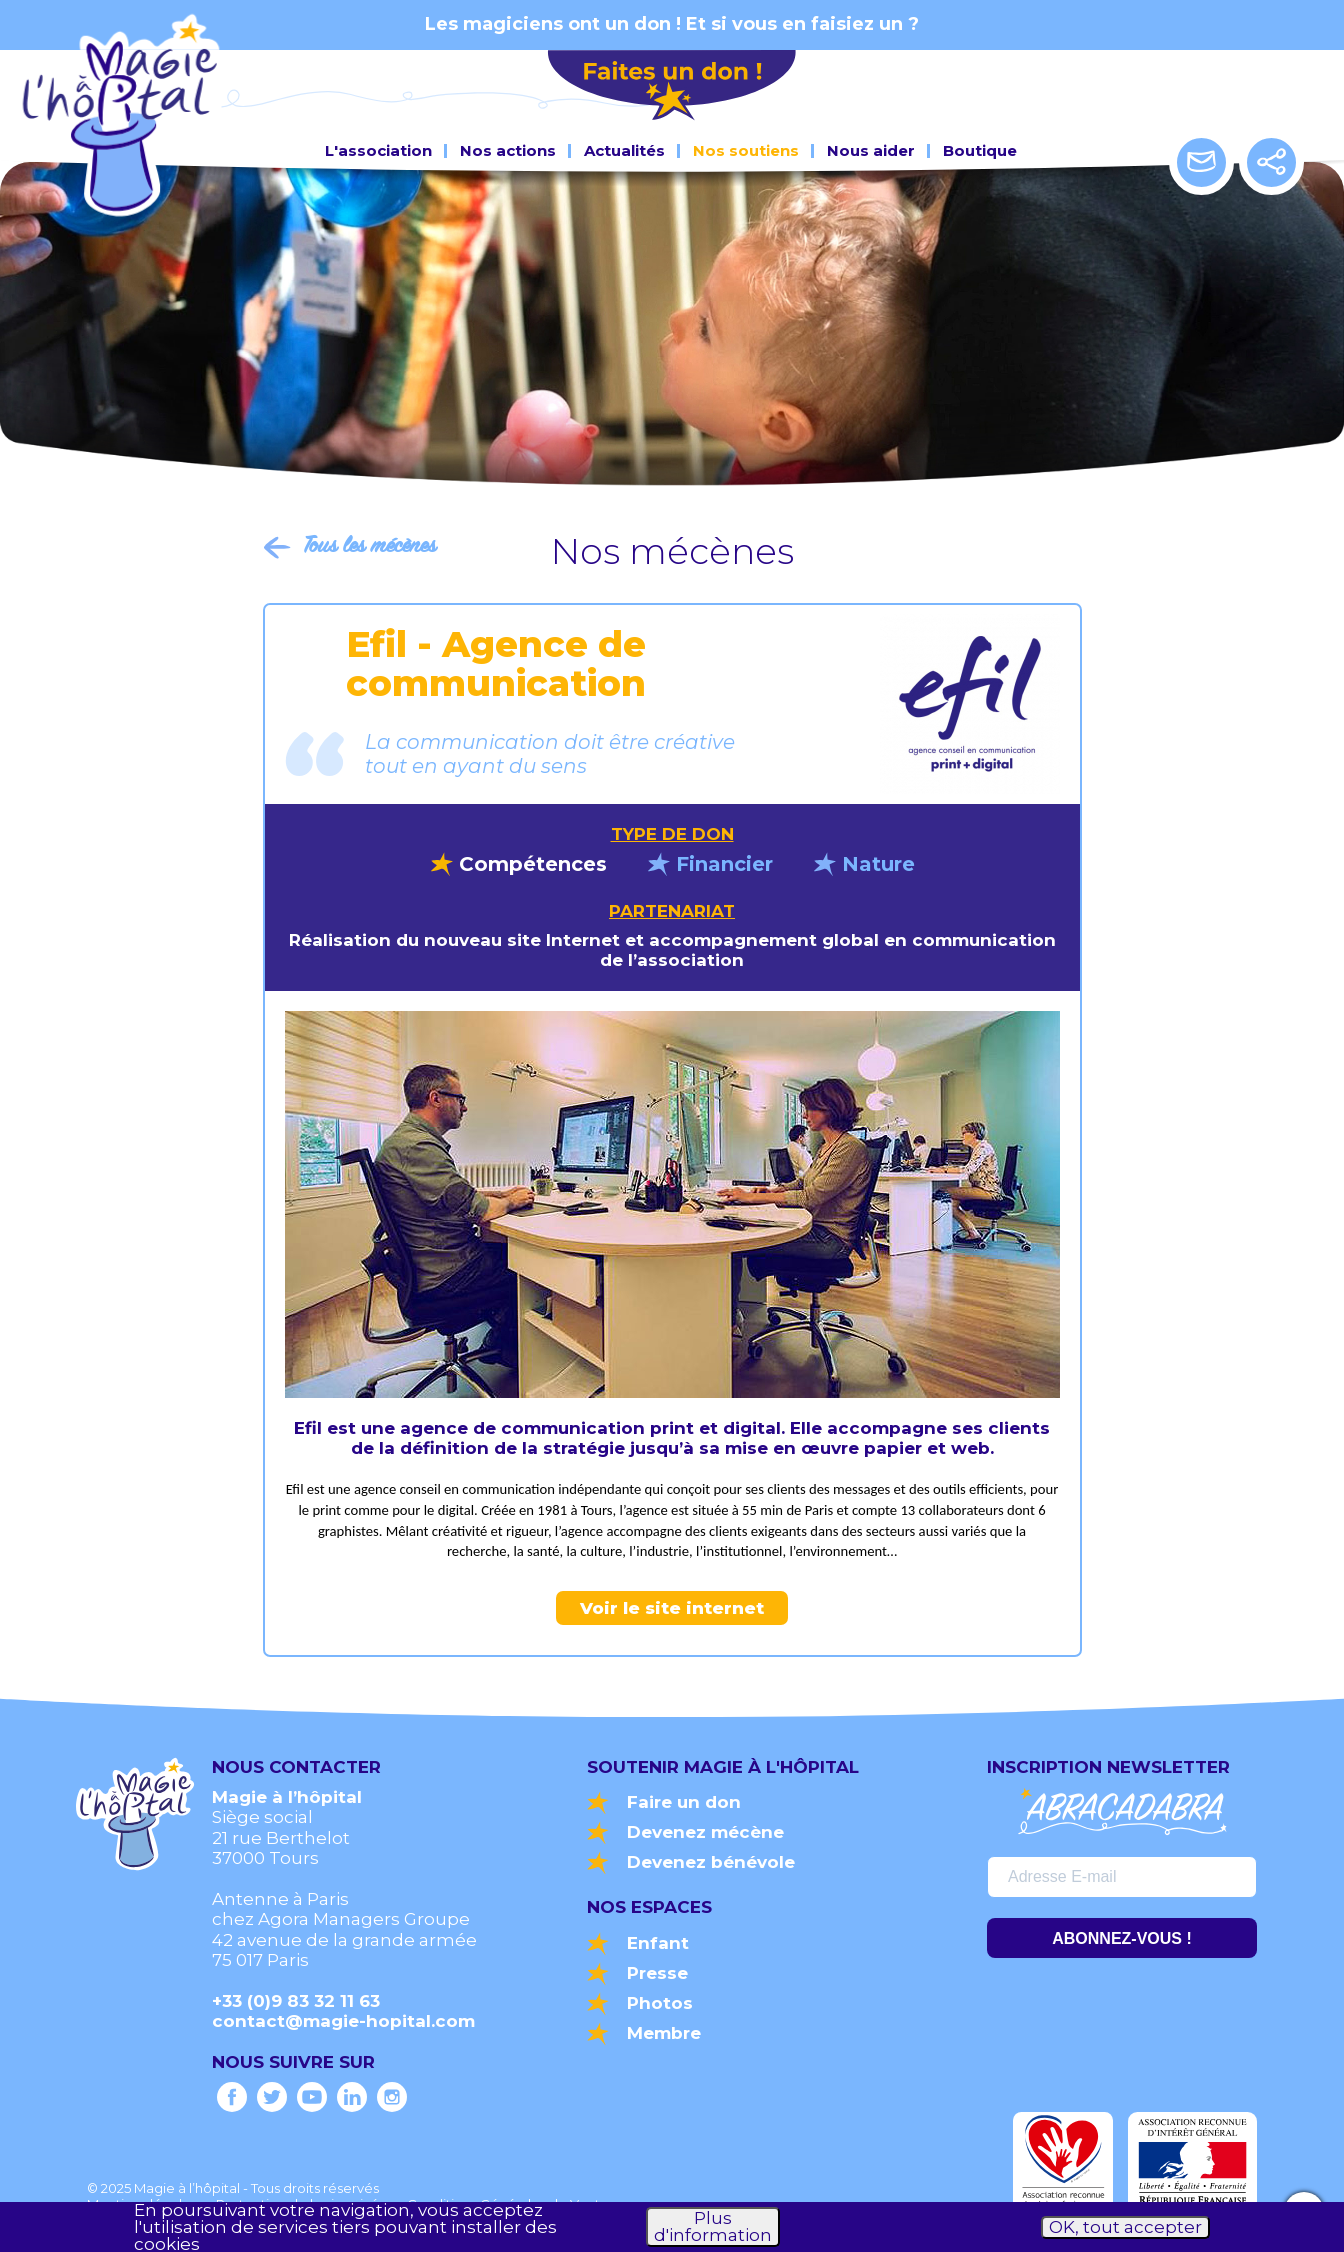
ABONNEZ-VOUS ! (1122, 1938)
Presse (657, 1973)
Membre (664, 2033)
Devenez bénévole (711, 1862)
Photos (660, 2003)
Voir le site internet (672, 1608)
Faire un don (684, 1802)
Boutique (980, 146)
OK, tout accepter (1125, 2227)
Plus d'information (713, 2226)
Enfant (658, 1943)
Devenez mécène (705, 1832)
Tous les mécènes (369, 547)
